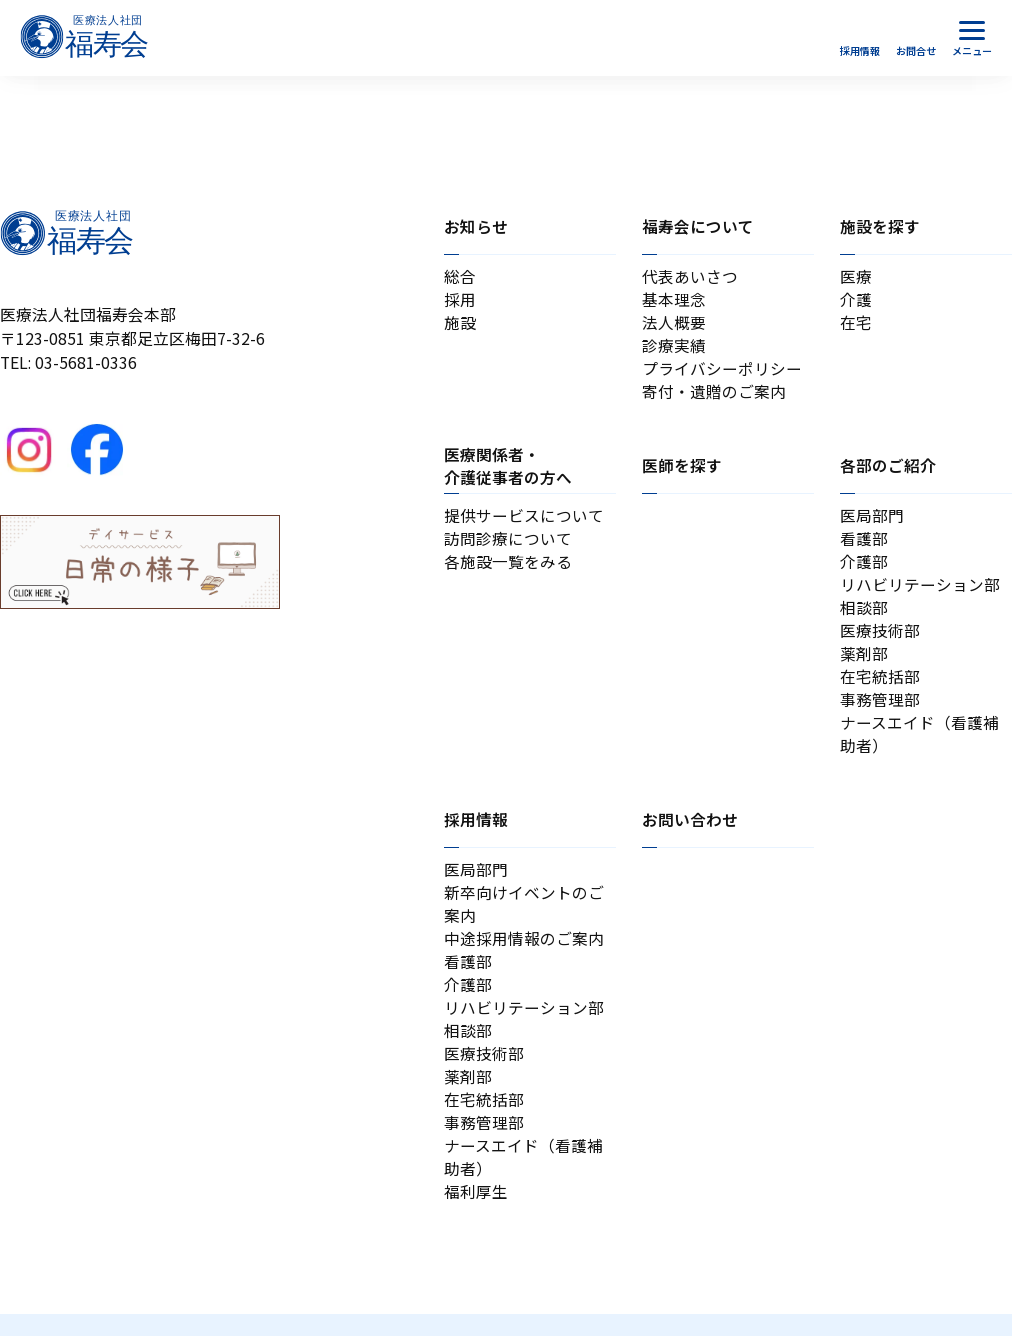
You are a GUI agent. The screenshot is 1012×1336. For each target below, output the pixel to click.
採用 (460, 300)
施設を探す (880, 226)
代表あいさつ (690, 276)
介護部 (864, 566)
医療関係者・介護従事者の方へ (508, 469)
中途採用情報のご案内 (524, 952)
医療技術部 (880, 638)
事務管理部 (880, 709)
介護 (856, 300)
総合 (460, 276)
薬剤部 (864, 661)
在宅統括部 (880, 685)
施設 (460, 323)
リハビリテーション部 (920, 590)
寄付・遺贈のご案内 (714, 394)
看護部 (864, 543)
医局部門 (872, 519)
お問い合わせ (690, 831)
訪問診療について (508, 543)
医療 (856, 276)
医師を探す (682, 469)
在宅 (856, 323)
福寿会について (698, 226)
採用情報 (476, 831)
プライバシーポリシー (722, 371)
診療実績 (674, 347)
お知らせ (476, 226)
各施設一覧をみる (508, 566)
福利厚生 (476, 1213)
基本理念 (674, 300)
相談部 (864, 614)
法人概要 (674, 323)
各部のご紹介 (888, 469)
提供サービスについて (524, 519)
